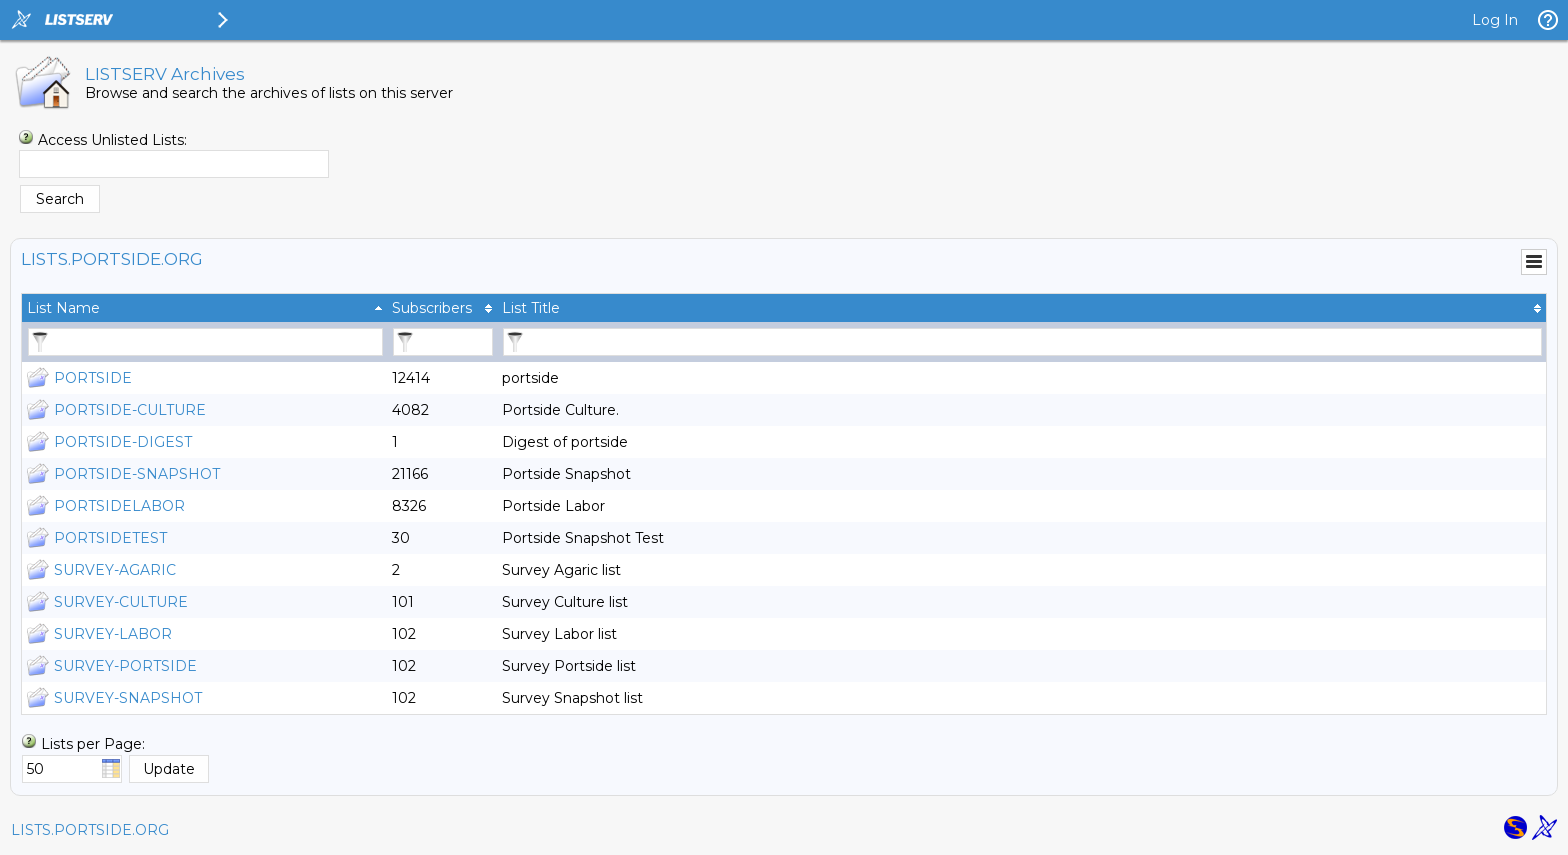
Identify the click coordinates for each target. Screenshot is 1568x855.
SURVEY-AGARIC (115, 570)
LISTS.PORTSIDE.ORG (90, 830)
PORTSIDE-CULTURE (130, 410)
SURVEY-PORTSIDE (125, 666)
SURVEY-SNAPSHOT (128, 698)
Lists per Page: (93, 744)
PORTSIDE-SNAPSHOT (137, 474)
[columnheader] (204, 308)
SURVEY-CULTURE (121, 602)
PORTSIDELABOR (119, 506)
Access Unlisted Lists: (112, 140)
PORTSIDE (93, 378)
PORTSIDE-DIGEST (123, 442)
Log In (1495, 20)
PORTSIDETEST (110, 538)
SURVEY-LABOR (113, 634)
